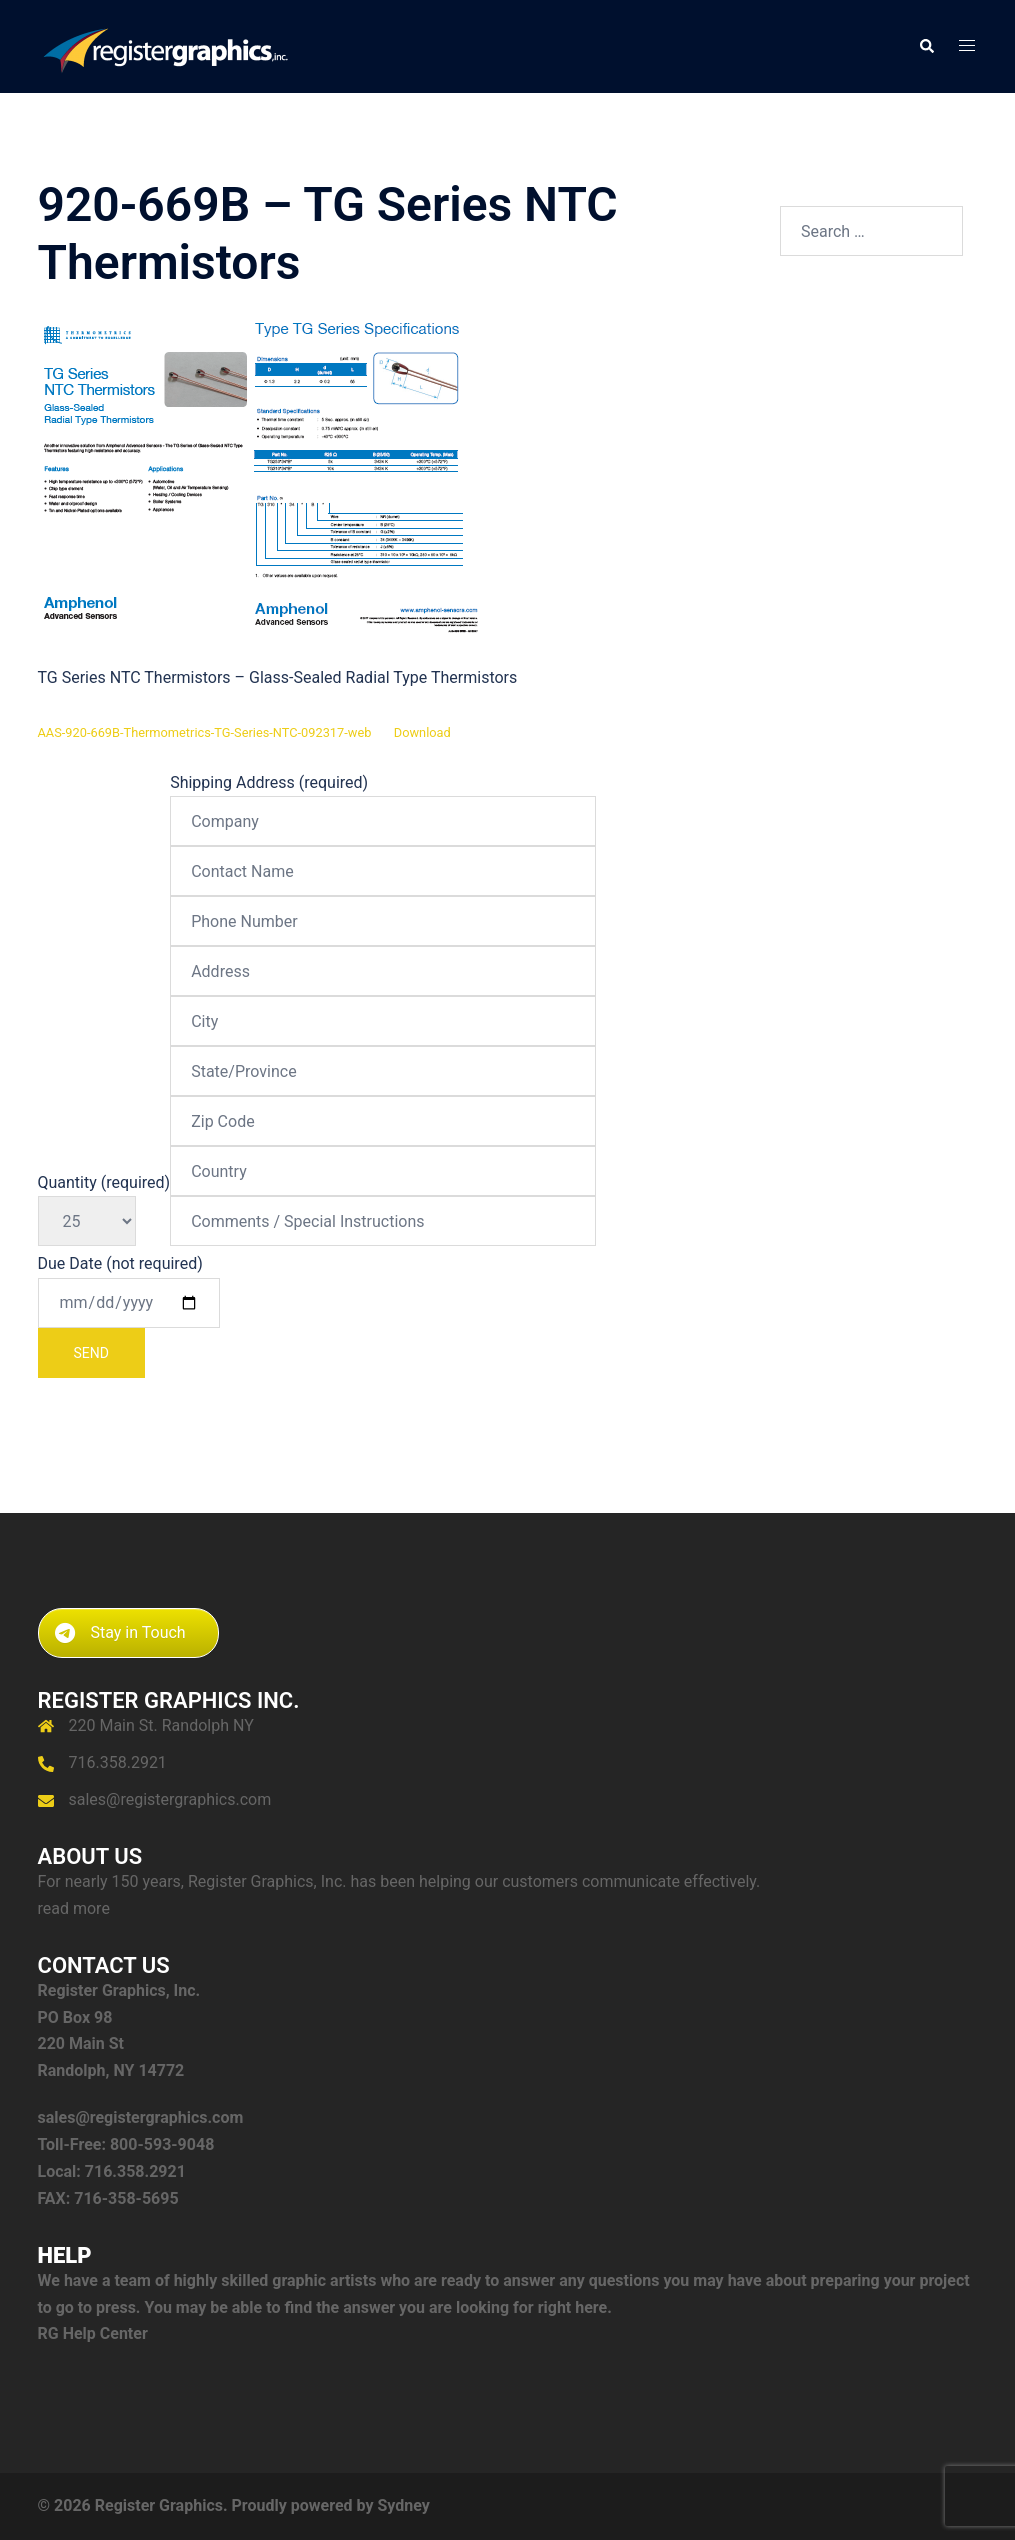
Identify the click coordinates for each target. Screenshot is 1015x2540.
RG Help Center (93, 2333)
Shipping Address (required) (383, 1002)
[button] (926, 46)
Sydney (403, 2505)
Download (422, 732)
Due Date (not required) (129, 1316)
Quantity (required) (104, 1202)
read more (74, 1908)
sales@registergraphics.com (170, 1799)
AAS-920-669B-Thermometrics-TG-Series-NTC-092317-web (205, 732)
